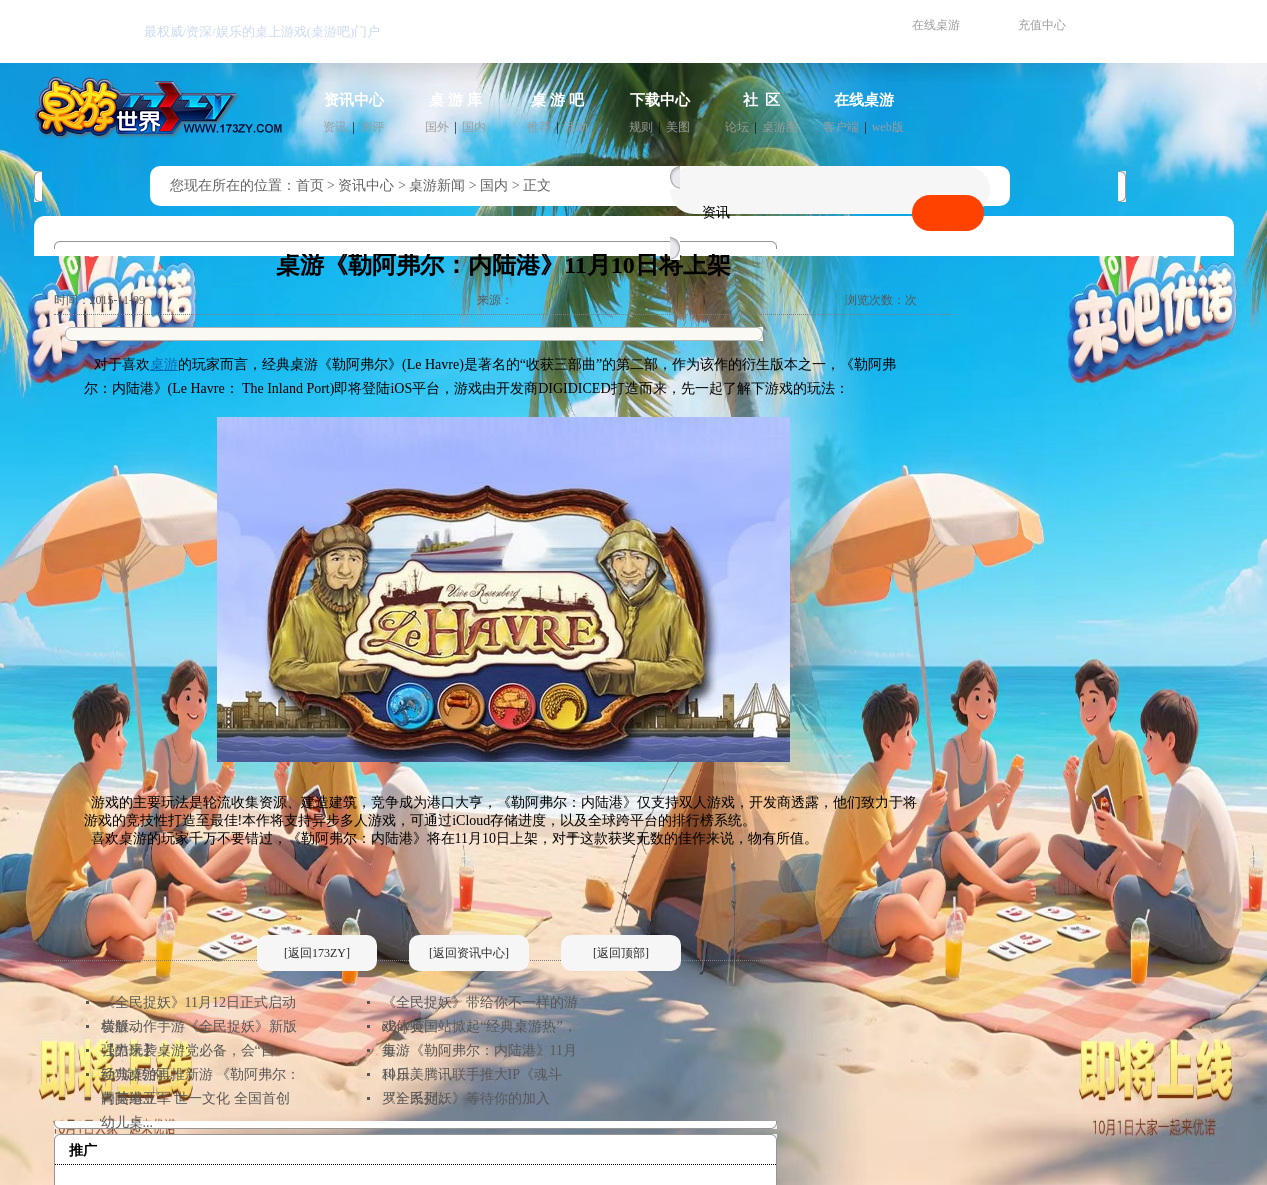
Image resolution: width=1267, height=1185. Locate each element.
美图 (678, 127)
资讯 (335, 127)
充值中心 (1042, 25)
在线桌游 (936, 25)
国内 (474, 127)
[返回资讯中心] (469, 953)
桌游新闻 (437, 185)
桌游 (164, 364)
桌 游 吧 (557, 100)
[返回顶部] (621, 953)
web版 (888, 127)
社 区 (762, 100)
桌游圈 (780, 127)
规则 (641, 127)
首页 (310, 185)
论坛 (737, 127)
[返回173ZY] (317, 953)
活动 (576, 127)
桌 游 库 (455, 100)
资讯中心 (354, 100)
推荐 (539, 127)
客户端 (841, 127)
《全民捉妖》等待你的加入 (466, 1098)
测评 (372, 127)
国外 (437, 127)
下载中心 (660, 100)
